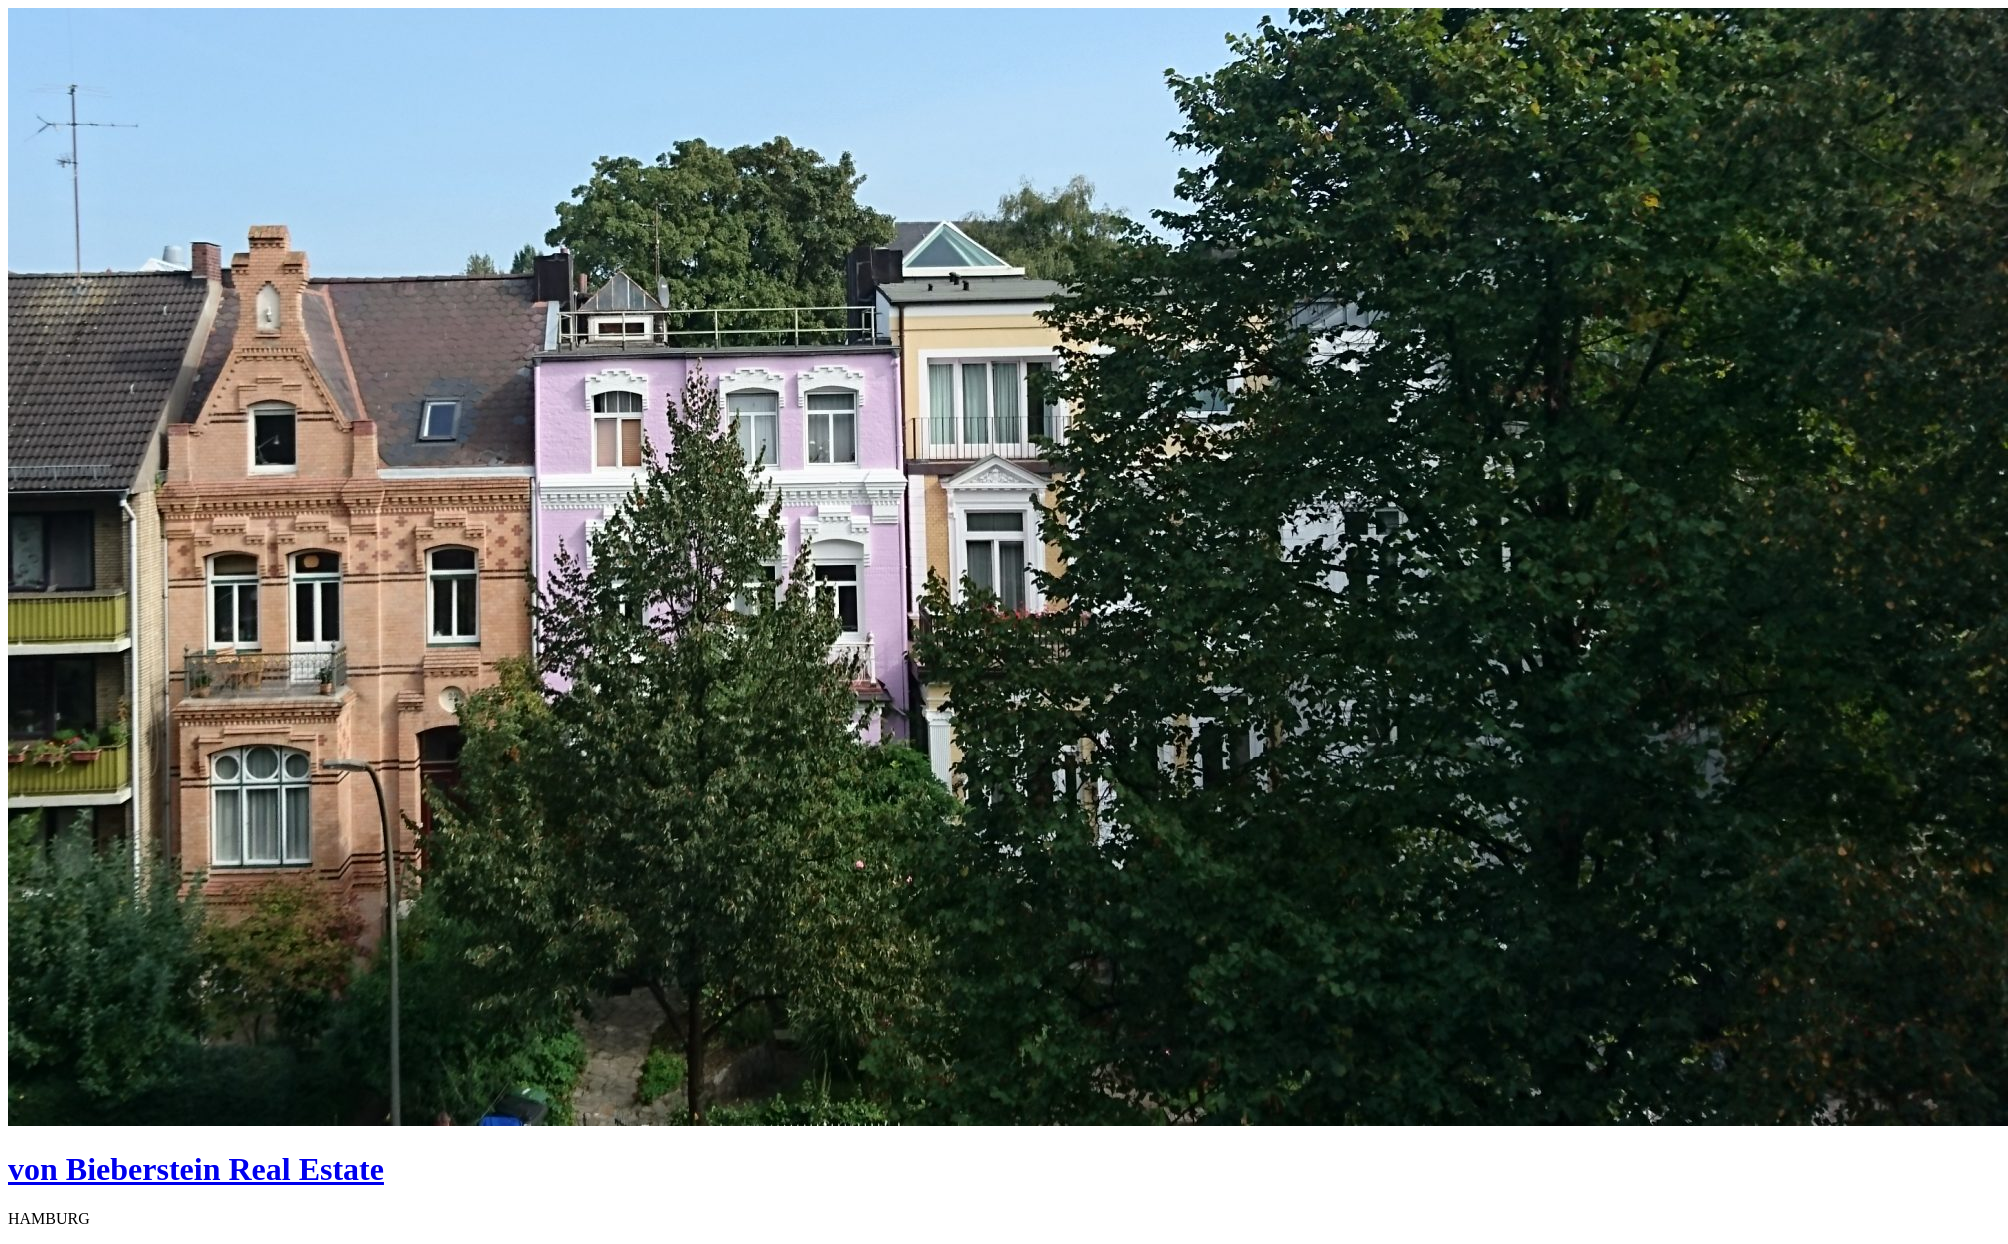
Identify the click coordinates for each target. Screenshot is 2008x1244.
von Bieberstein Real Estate (196, 1169)
